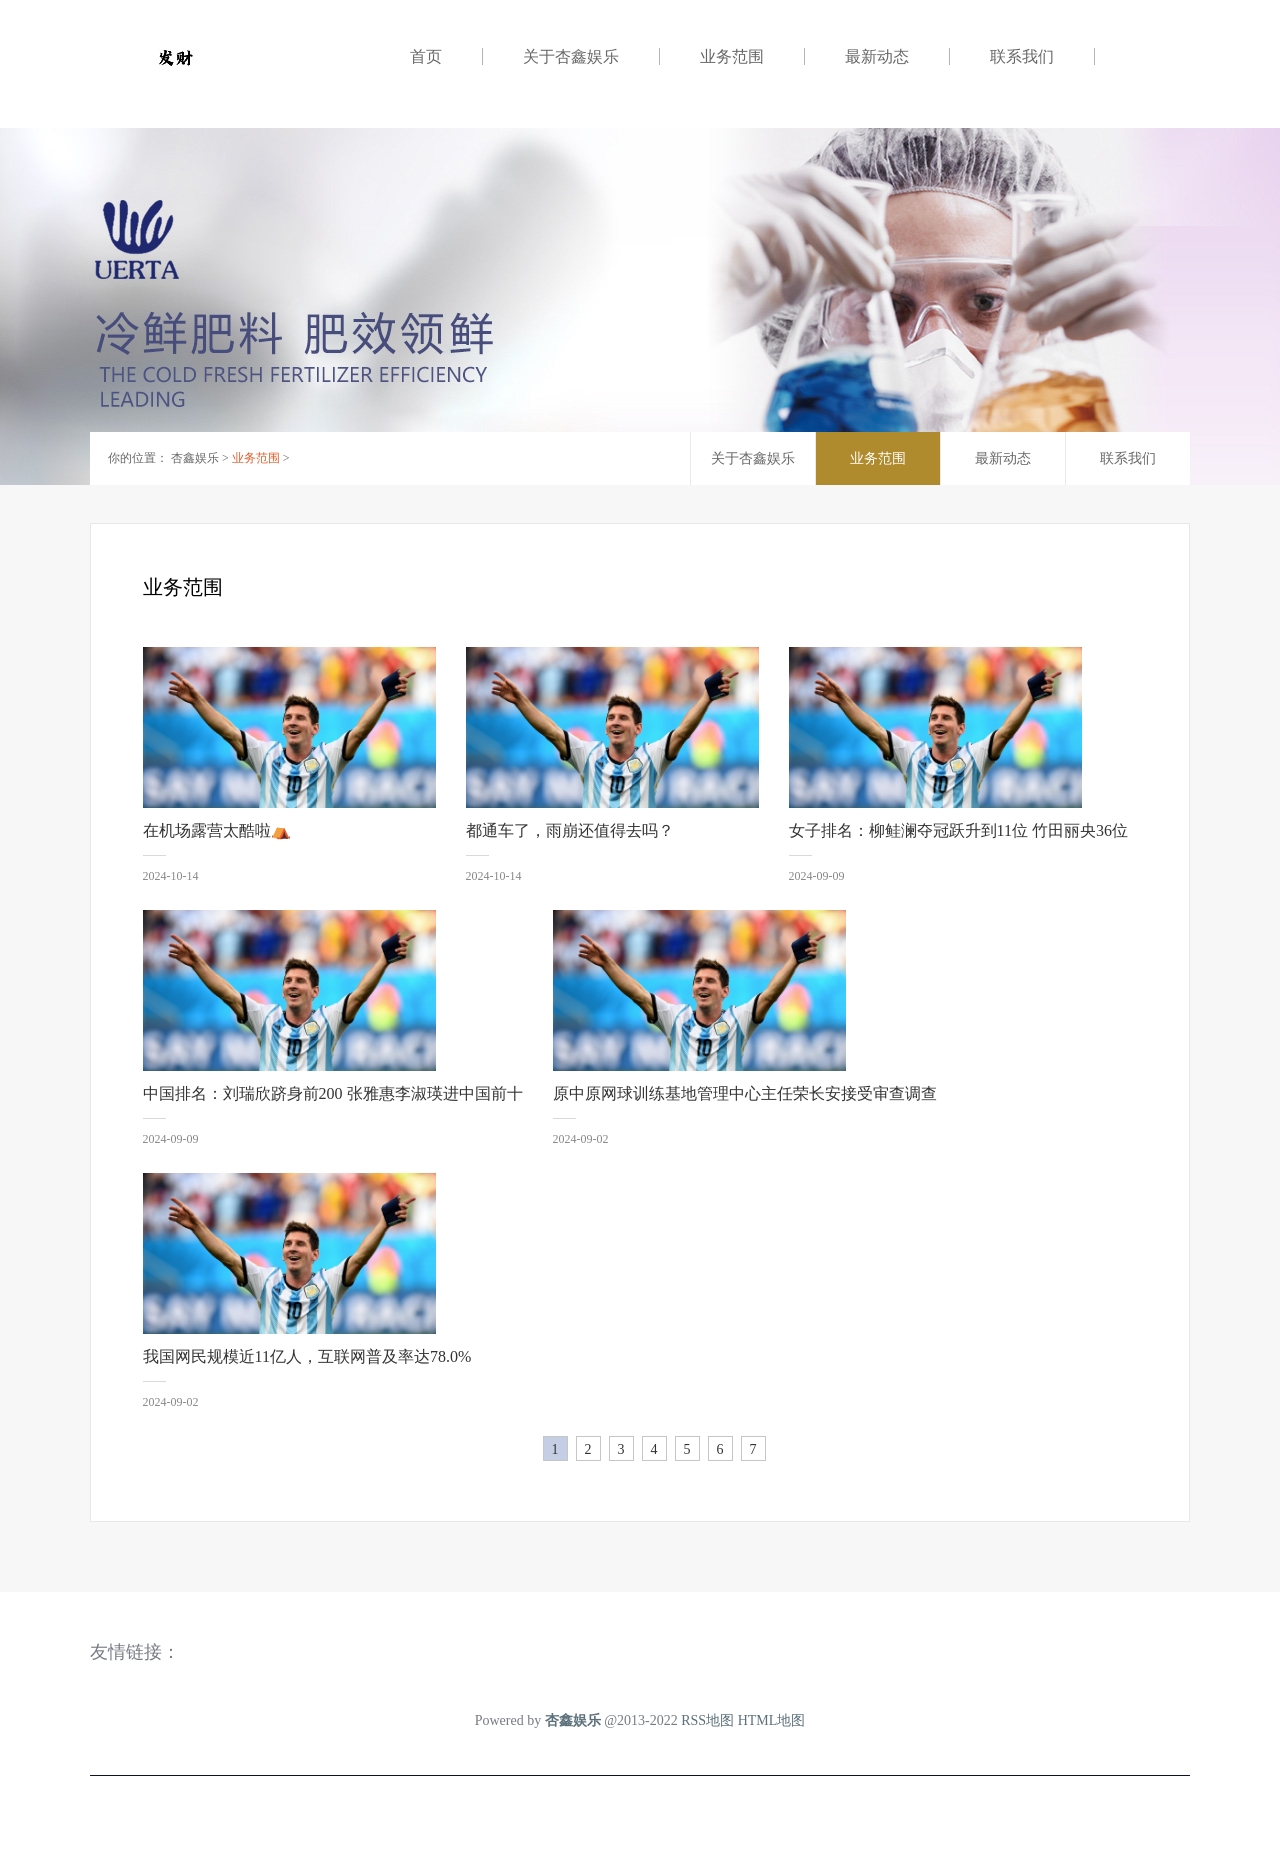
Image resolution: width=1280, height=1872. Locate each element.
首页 (426, 56)
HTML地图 (772, 1720)
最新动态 (877, 56)
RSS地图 (707, 1720)
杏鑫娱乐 (195, 458)
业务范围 (732, 56)
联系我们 (1022, 56)
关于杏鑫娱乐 (571, 56)
